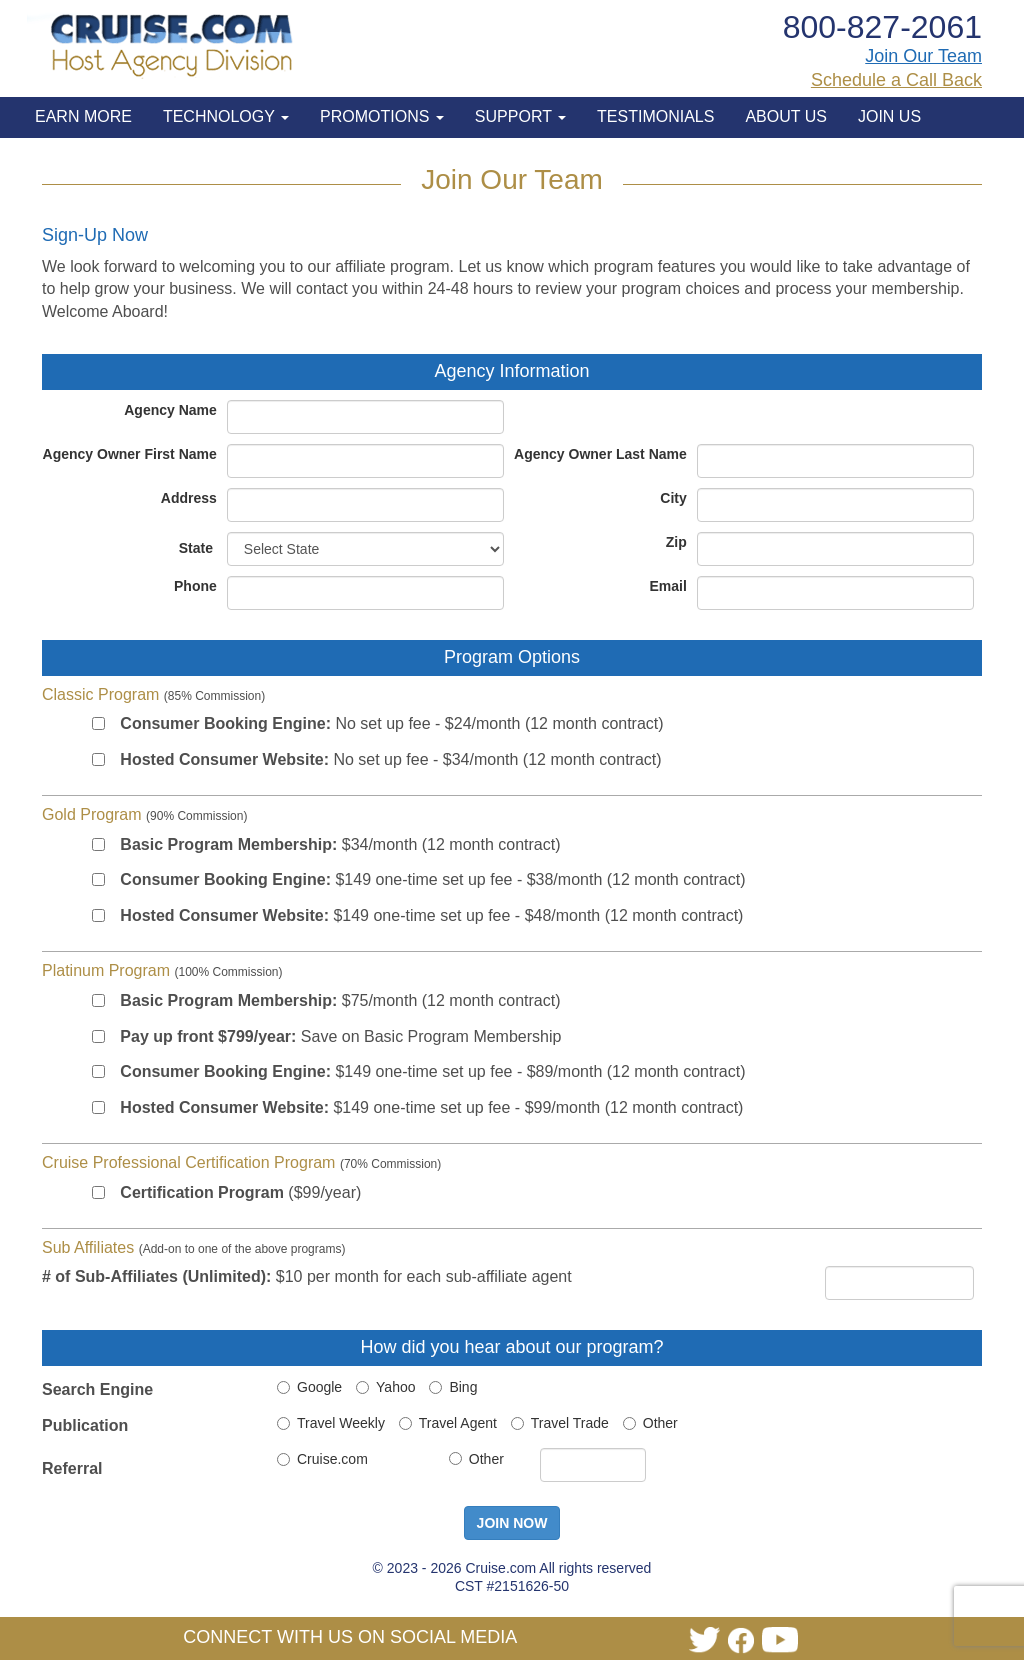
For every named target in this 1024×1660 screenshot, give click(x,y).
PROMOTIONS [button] (382, 116)
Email (667, 586)
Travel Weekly (331, 1423)
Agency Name (170, 410)
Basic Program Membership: (228, 844)
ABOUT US (786, 116)
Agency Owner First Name (130, 454)
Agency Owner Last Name (600, 454)
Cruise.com (322, 1459)
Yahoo (385, 1387)
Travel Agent (448, 1423)
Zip (676, 542)
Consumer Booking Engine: (225, 723)
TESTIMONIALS (655, 116)
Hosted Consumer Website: (224, 759)
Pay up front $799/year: (208, 1036)
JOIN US (889, 116)
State (196, 548)
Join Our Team (923, 56)
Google (309, 1387)
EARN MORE (83, 116)
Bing (453, 1387)
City (673, 498)
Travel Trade (560, 1423)
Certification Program (202, 1192)
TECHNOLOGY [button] (226, 116)
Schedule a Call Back (896, 80)
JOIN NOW (512, 1523)
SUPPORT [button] (520, 116)
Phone (195, 586)
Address (189, 498)
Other (650, 1423)
